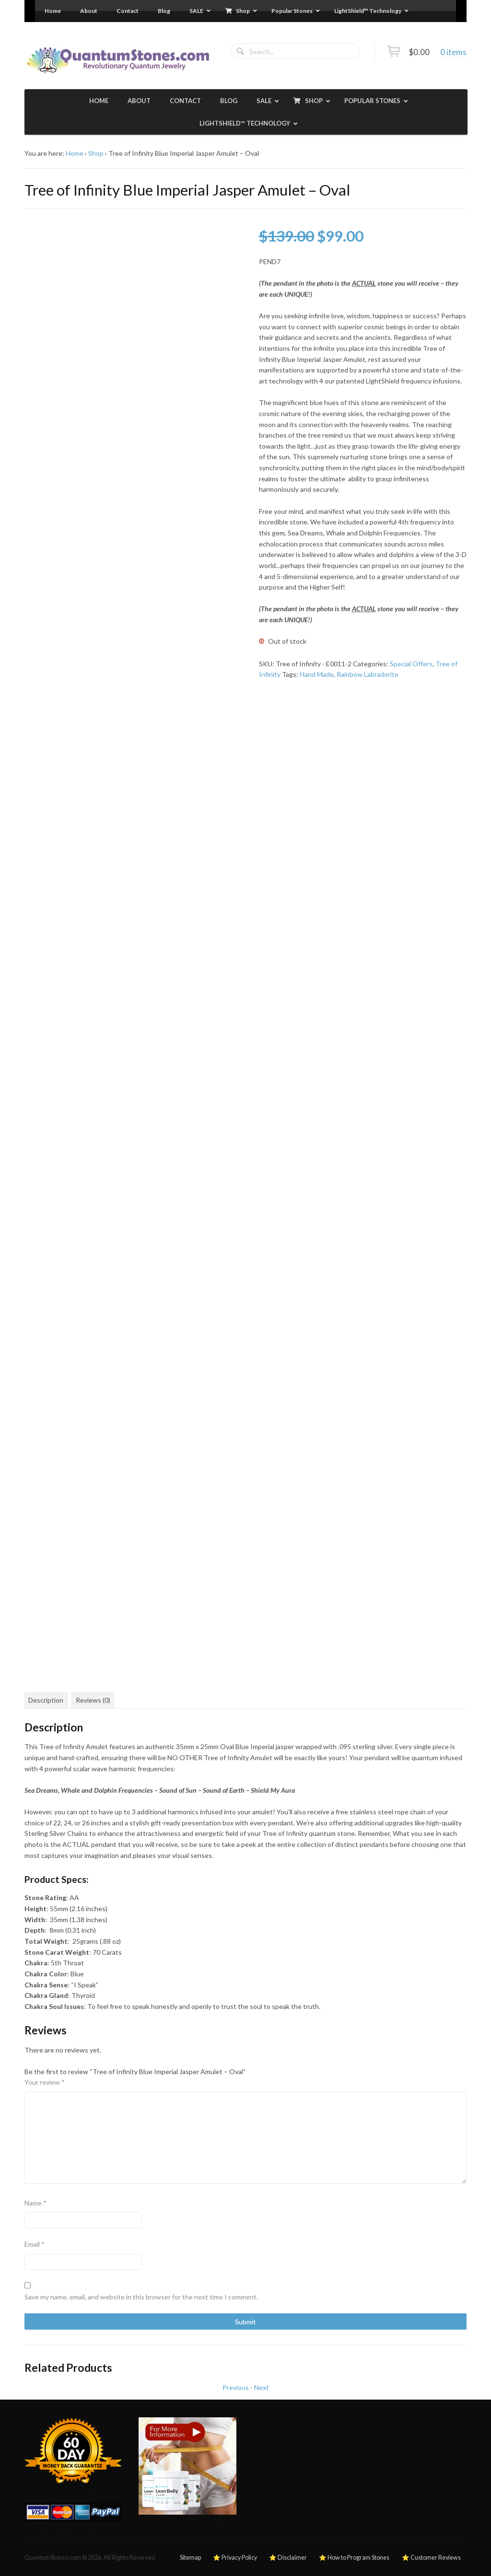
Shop (96, 153)
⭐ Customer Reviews (431, 2557)
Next (261, 2387)
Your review (44, 2082)
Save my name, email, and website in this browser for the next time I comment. (141, 2297)
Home (74, 153)
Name (35, 2203)
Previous (235, 2387)
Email (34, 2244)
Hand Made (317, 674)
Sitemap (190, 2557)
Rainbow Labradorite (367, 674)
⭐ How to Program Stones (354, 2557)
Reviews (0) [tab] (93, 1700)
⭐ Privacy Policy (235, 2557)
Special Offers (411, 664)
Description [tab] (45, 1700)
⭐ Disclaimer (288, 2557)
